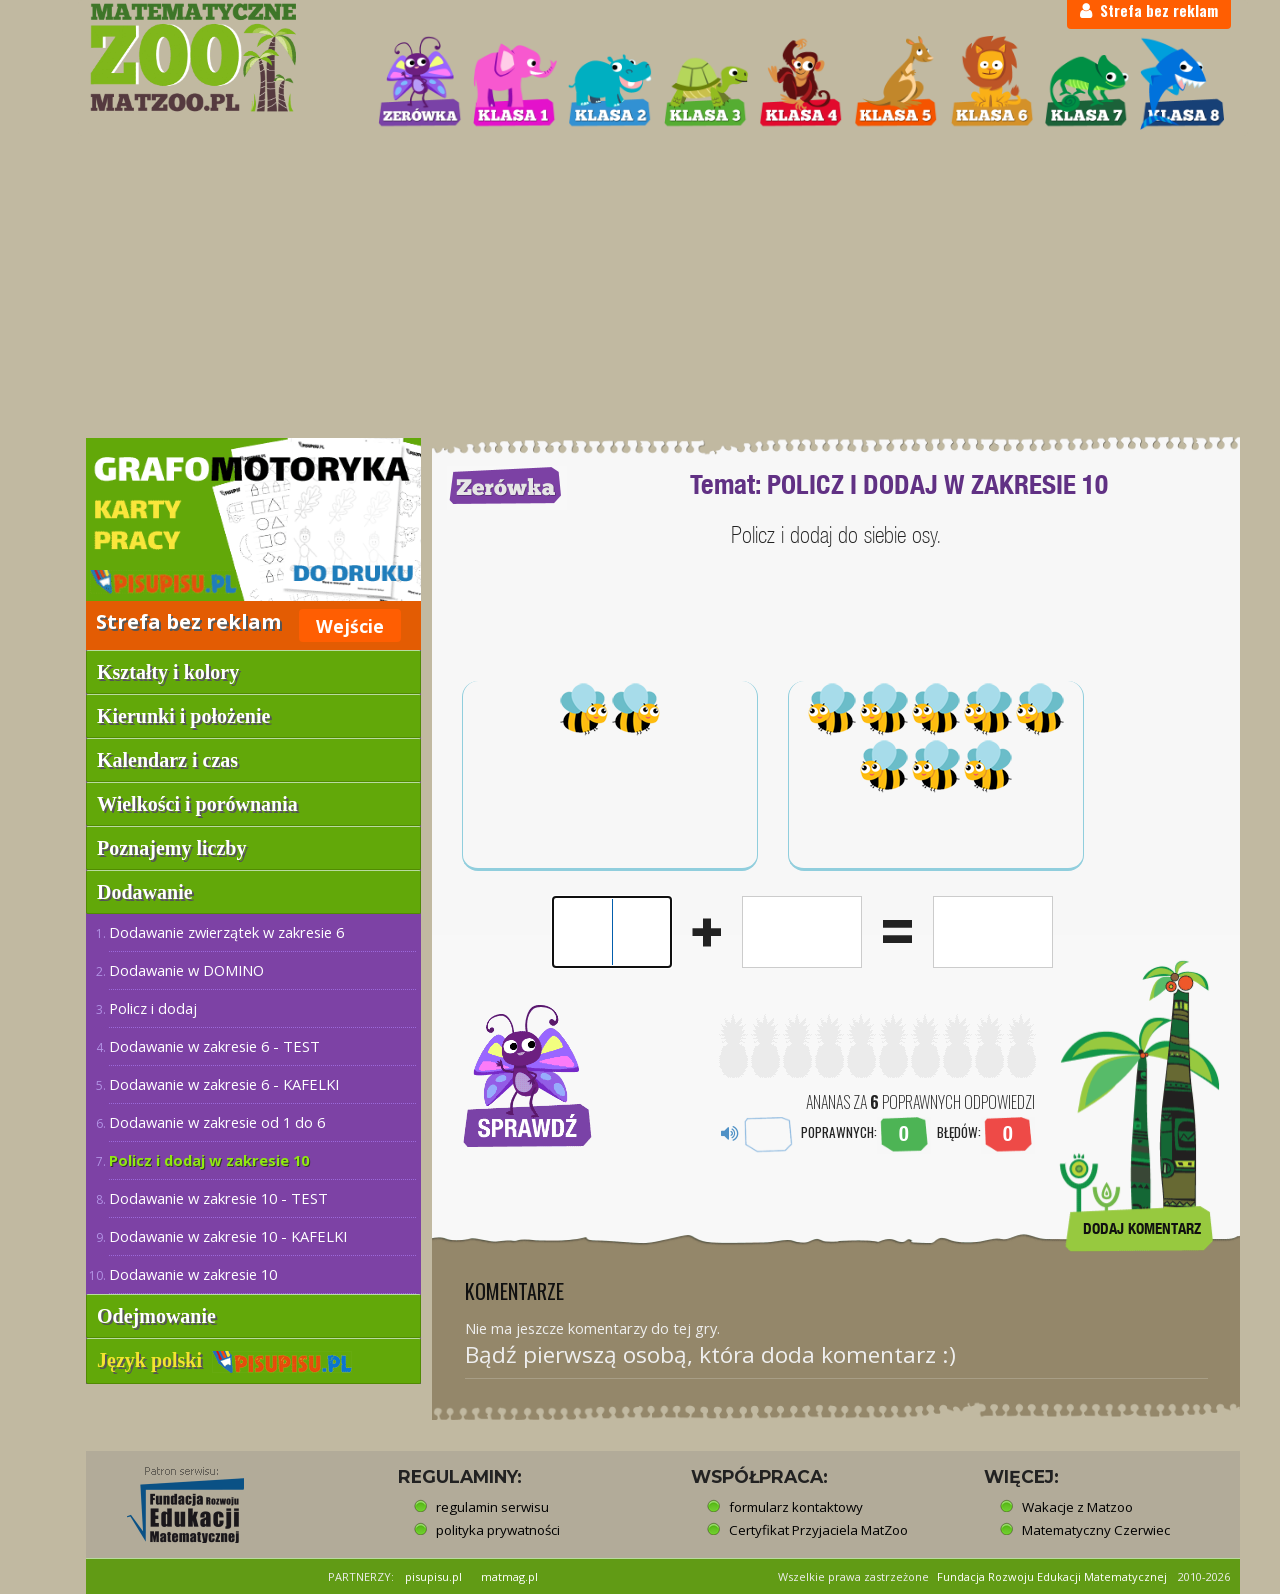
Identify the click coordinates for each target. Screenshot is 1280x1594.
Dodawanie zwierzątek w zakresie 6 (226, 932)
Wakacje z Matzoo (1077, 1507)
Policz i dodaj (153, 1008)
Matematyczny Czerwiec (1096, 1530)
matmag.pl (509, 1576)
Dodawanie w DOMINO (186, 970)
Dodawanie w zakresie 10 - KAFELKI (228, 1236)
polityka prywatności (498, 1530)
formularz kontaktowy (796, 1507)
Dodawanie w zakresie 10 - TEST (218, 1198)
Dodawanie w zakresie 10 (193, 1274)
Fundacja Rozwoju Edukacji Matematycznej (1052, 1576)
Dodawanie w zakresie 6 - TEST (214, 1046)
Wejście (350, 626)
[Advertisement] (640, 286)
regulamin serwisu (492, 1507)
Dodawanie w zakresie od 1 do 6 (217, 1122)
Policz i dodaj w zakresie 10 (209, 1160)
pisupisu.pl (433, 1576)
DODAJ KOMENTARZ (1142, 1228)
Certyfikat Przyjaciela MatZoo (818, 1530)
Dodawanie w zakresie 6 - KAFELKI (224, 1084)
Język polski (224, 1360)
